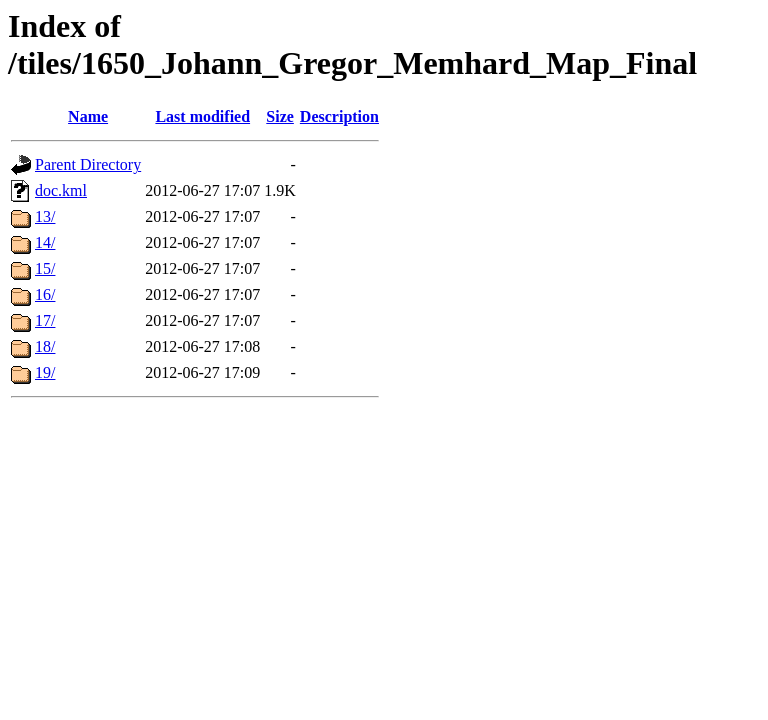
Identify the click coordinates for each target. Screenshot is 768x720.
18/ (45, 346)
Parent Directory (88, 164)
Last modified (202, 116)
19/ (45, 372)
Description (339, 116)
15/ (45, 268)
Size (280, 116)
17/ (45, 320)
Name (88, 116)
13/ (45, 216)
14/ (45, 242)
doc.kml (61, 190)
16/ (45, 294)
